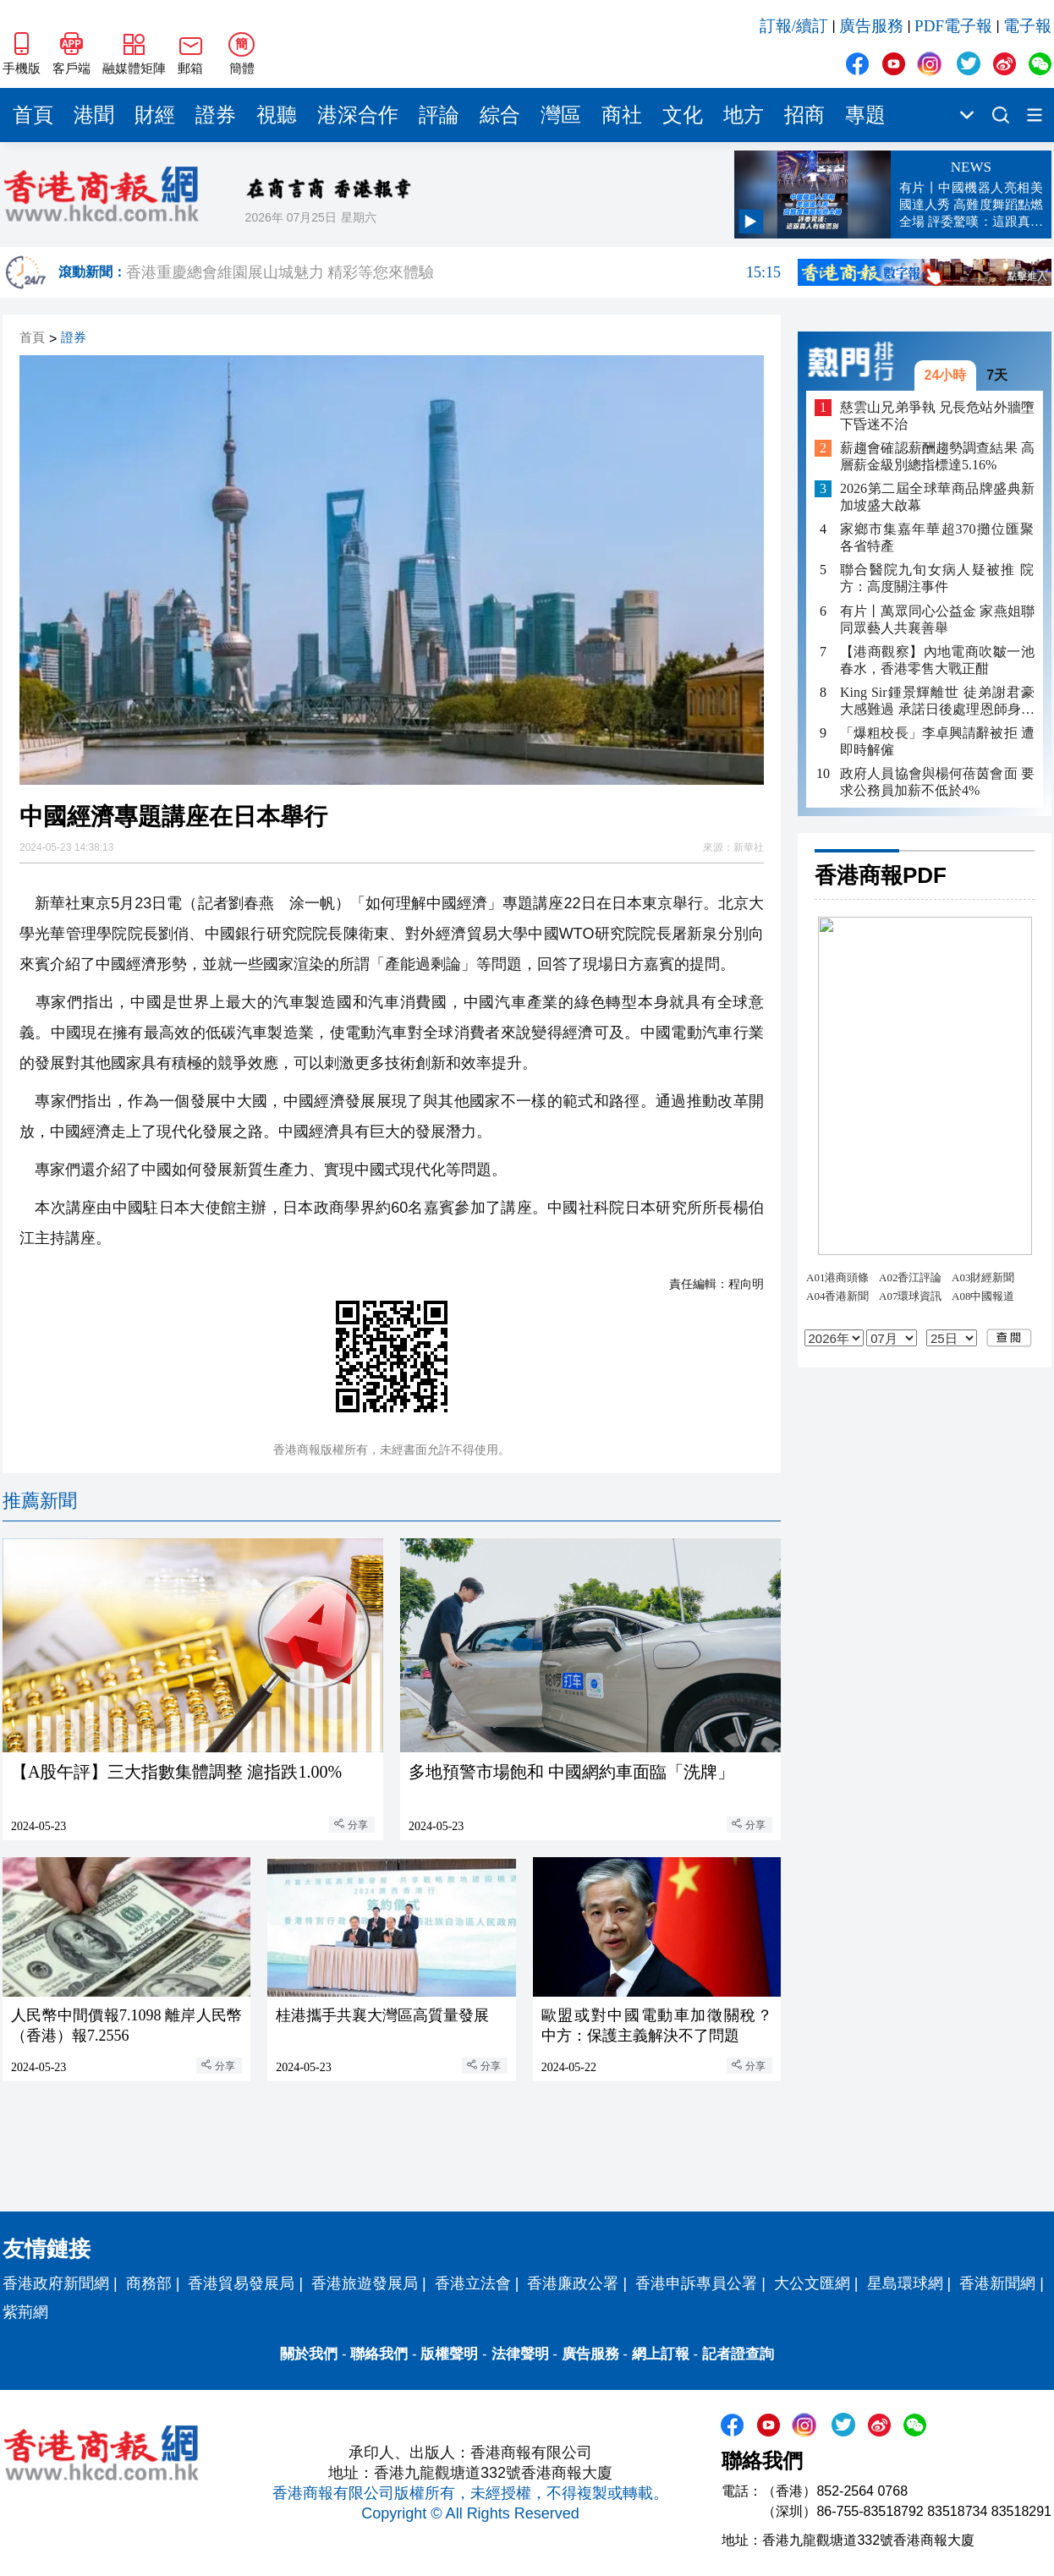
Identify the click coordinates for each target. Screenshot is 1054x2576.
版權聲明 (449, 2354)
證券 (215, 115)
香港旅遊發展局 (364, 2283)
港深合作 (357, 115)
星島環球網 (905, 2283)
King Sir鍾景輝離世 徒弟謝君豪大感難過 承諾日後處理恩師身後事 (937, 701)
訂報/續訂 (794, 26)
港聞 (94, 115)
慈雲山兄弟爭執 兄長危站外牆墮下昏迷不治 (937, 415)
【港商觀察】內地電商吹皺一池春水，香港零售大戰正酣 (937, 660)
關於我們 (309, 2354)
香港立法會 (473, 2283)
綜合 (500, 115)
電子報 (1027, 26)
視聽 (276, 115)
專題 (865, 115)
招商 (804, 115)
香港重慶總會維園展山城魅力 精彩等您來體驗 (453, 272)
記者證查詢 (738, 2354)
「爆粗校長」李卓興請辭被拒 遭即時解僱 (937, 741)
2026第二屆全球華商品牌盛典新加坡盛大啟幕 (937, 496)
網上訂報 (660, 2354)
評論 (439, 115)
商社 (621, 115)
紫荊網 (25, 2312)
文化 (682, 115)
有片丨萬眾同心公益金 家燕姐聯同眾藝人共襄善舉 (937, 619)
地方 (743, 115)
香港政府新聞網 (56, 2283)
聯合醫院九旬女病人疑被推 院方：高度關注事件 (937, 578)
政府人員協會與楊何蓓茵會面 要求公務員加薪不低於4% (937, 781)
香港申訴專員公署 (696, 2283)
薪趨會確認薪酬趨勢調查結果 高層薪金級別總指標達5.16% (937, 456)
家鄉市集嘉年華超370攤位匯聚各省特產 (937, 537)
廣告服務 (871, 26)
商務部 (149, 2283)
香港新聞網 (997, 2283)
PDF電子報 (953, 26)
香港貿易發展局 (241, 2283)
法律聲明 (520, 2354)
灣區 (561, 115)
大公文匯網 (812, 2283)
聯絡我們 (379, 2354)
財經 (154, 115)
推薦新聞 (40, 1500)
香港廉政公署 (572, 2283)
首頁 (33, 115)
